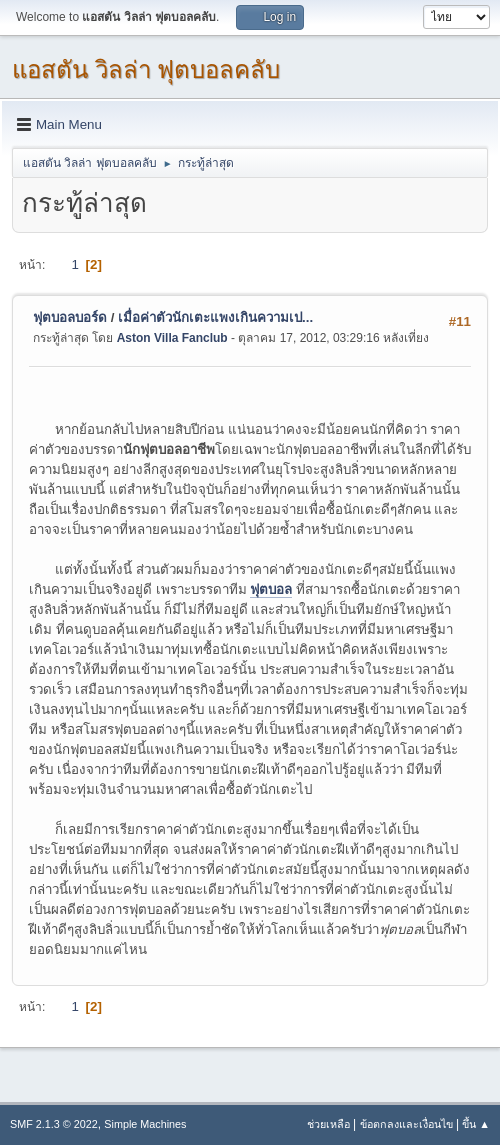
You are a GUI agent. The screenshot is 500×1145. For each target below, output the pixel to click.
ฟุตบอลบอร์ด (70, 317)
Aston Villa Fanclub (172, 338)
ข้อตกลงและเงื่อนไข (406, 1124)
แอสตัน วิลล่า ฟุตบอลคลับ (146, 69)
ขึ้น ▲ (476, 1124)
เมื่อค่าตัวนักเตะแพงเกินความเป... (215, 317)
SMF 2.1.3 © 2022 (54, 1124)
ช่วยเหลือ (328, 1124)
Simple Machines (145, 1124)
